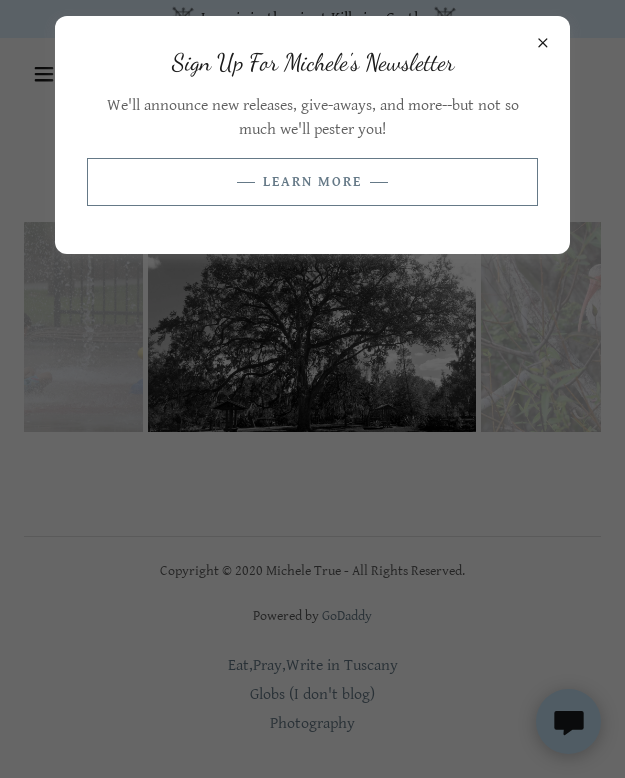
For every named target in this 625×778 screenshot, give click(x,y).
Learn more (312, 182)
